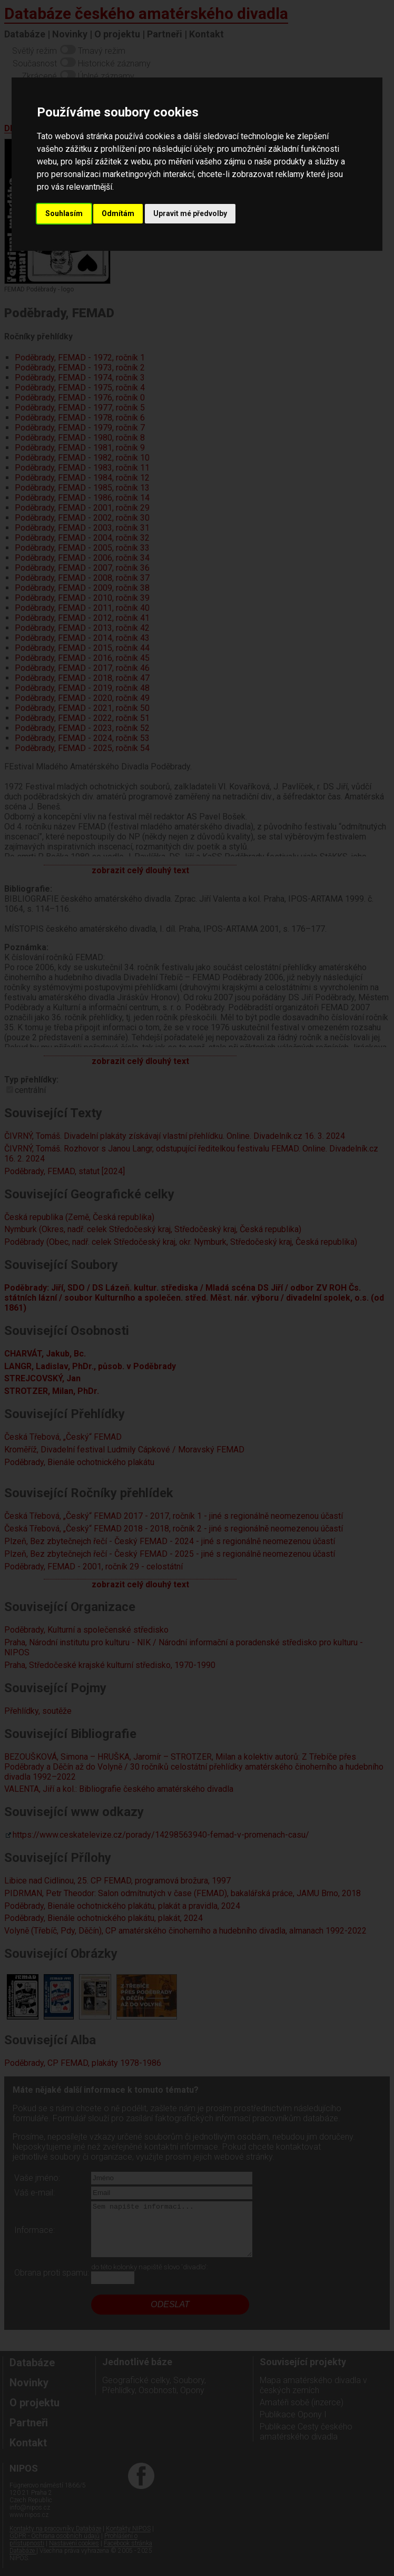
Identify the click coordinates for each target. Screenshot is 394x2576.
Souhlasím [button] (64, 213)
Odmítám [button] (118, 213)
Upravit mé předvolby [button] (190, 213)
